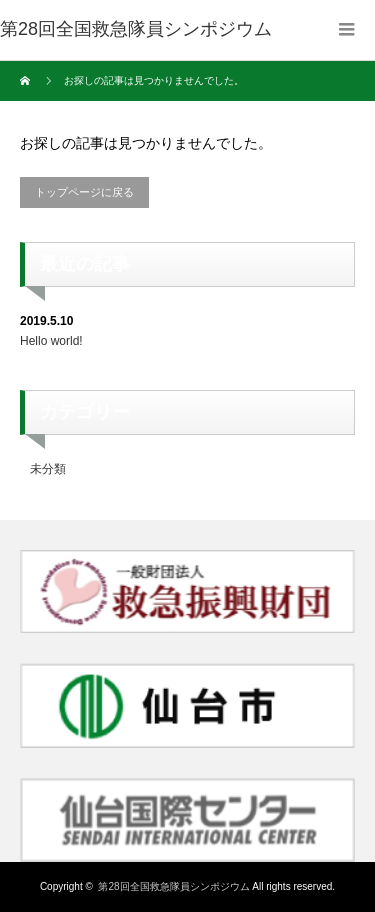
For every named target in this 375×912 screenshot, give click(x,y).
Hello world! (51, 341)
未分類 (48, 469)
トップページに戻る (84, 192)
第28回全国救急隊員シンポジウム (173, 886)
